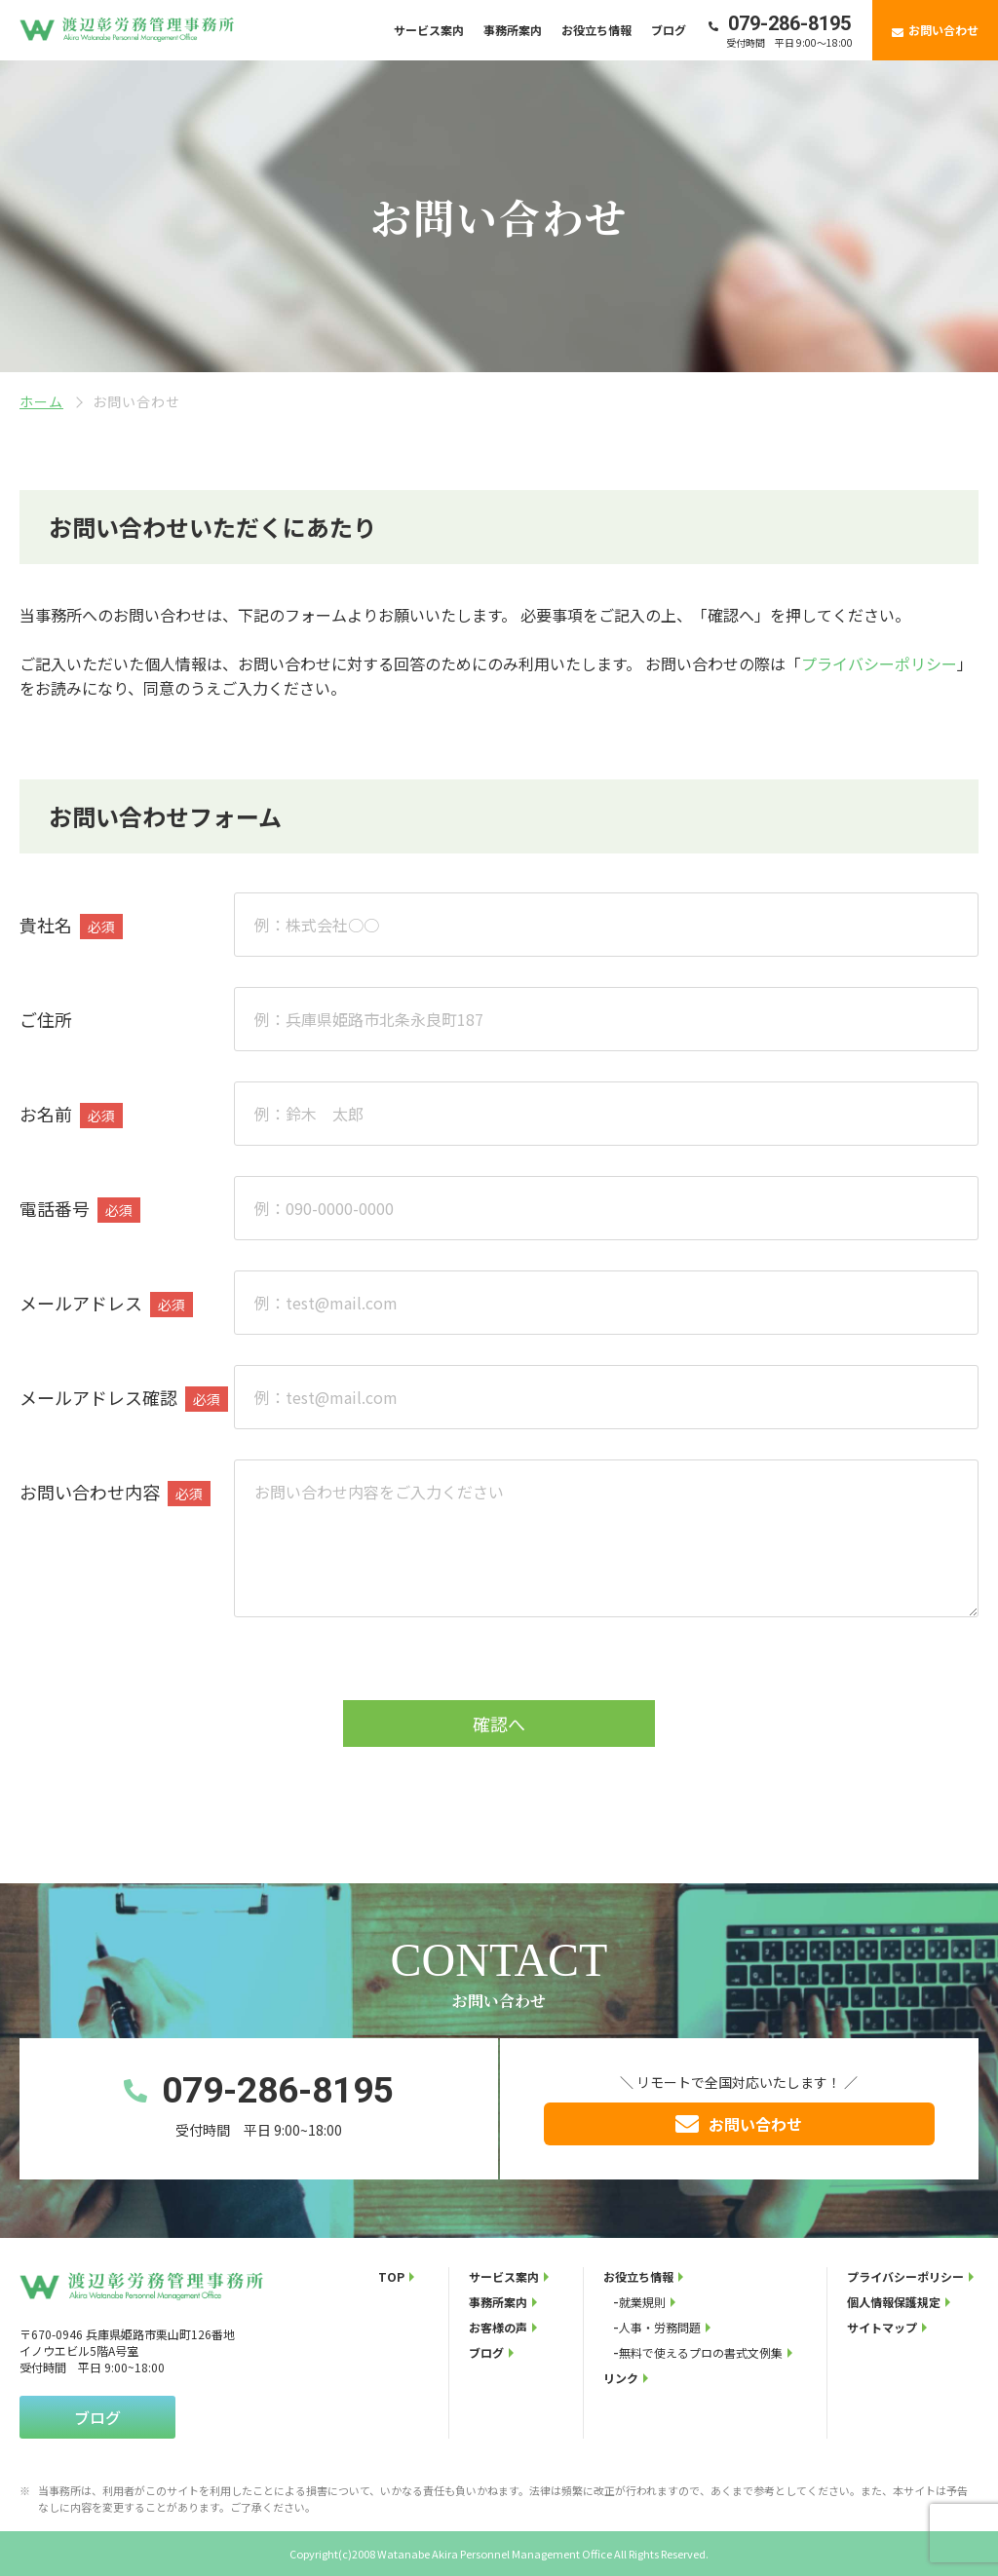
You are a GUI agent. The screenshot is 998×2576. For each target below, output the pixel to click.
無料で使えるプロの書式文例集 (701, 2352)
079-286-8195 (789, 23)
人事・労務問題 (660, 2327)
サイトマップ (882, 2327)
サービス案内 (429, 29)
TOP (391, 2276)
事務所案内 (512, 29)
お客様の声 (498, 2327)
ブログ (668, 29)
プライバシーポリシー (879, 663)
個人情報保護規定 (893, 2301)
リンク (620, 2377)
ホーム (41, 401)
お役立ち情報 (596, 29)
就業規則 (642, 2301)
